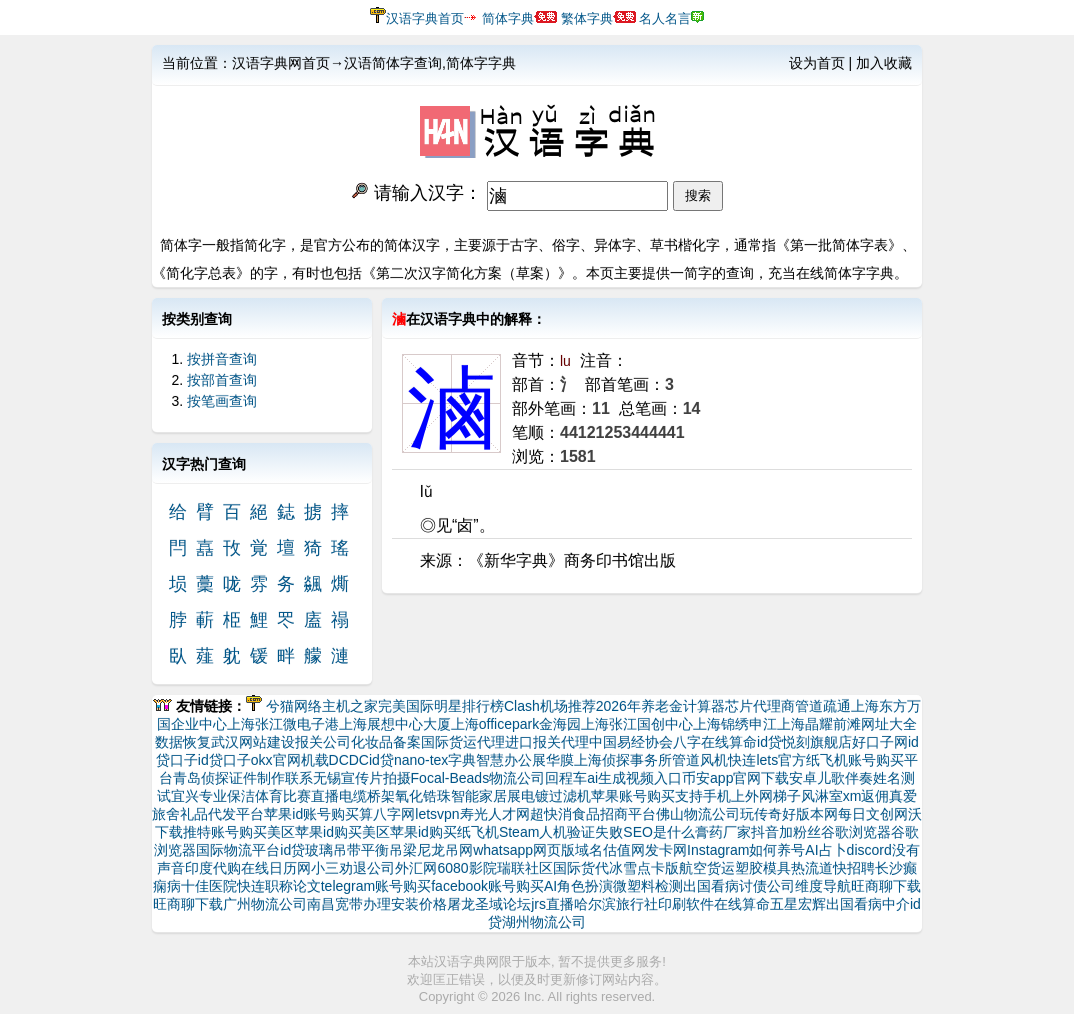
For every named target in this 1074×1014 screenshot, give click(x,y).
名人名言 (665, 18)
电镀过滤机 (556, 796)
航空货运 (707, 868)
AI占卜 (825, 850)
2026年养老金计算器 (660, 706)
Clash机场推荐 (550, 706)
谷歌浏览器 (856, 832)
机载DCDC (335, 760)
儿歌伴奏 (845, 778)
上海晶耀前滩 (819, 724)
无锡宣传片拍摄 (362, 778)
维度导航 (823, 886)
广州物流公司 (265, 904)
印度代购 (213, 868)
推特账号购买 (225, 832)
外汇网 (416, 868)
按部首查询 (222, 380)
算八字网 (387, 814)
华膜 (560, 760)
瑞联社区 (525, 868)
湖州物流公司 (544, 922)
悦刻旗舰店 (817, 742)
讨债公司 (767, 886)
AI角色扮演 (578, 886)
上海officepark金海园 (516, 724)
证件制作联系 (271, 778)
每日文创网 (873, 814)
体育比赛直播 (297, 796)
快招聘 (854, 868)
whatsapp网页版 (524, 850)
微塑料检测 (648, 886)
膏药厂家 (723, 832)
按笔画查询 (222, 401)
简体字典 (508, 18)
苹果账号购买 (633, 796)
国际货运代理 (463, 742)
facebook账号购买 (487, 886)
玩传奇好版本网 (789, 814)
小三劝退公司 (353, 868)
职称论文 (293, 886)
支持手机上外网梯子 (738, 796)
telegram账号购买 (376, 886)
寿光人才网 (495, 814)
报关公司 (323, 742)
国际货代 (581, 868)
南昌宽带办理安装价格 (377, 904)
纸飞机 (478, 832)
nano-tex (421, 760)
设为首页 (817, 63)
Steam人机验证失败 (561, 832)
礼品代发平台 (222, 814)
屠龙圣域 (475, 904)
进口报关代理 (547, 742)
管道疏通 (823, 706)
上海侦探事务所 (623, 760)
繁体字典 (587, 18)
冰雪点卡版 (644, 868)
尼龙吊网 (445, 850)
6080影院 (466, 868)
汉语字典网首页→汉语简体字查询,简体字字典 (374, 63)
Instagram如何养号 (746, 850)
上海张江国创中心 (637, 724)
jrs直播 (552, 904)
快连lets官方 (767, 760)
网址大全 (889, 724)
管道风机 (700, 760)
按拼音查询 (222, 359)
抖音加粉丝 (786, 832)
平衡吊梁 (389, 850)
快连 (251, 886)
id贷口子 (224, 760)
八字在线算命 (715, 742)
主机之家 (350, 706)
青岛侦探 (201, 778)
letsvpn (437, 814)
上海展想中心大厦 (395, 724)
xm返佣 (866, 796)
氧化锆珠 (423, 796)
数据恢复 (183, 742)
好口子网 (880, 742)
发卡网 (666, 850)
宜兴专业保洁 (213, 796)
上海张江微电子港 (283, 724)
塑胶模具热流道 (784, 868)
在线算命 (742, 904)
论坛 (517, 904)
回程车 (566, 778)
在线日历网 (276, 868)
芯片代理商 (760, 706)
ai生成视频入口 (634, 778)
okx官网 (276, 760)
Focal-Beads (450, 778)
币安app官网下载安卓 (749, 778)
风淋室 (822, 796)
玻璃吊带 (333, 850)
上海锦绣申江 (735, 724)
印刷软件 (686, 904)
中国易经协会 (631, 742)
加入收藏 (884, 63)
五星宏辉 (798, 904)
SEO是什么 (659, 832)
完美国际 (406, 706)
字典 (462, 760)
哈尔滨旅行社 (616, 904)
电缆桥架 (367, 796)
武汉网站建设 (253, 742)
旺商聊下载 (886, 886)
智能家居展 (486, 796)
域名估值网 (610, 850)
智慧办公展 (511, 760)
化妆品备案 (386, 742)
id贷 (769, 742)
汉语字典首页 (425, 18)
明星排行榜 (469, 706)
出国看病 (711, 886)
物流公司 (517, 778)
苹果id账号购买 (311, 814)
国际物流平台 (238, 850)
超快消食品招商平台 (593, 814)
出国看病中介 (868, 904)
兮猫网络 (294, 706)
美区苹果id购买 (314, 832)
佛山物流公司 (698, 814)
